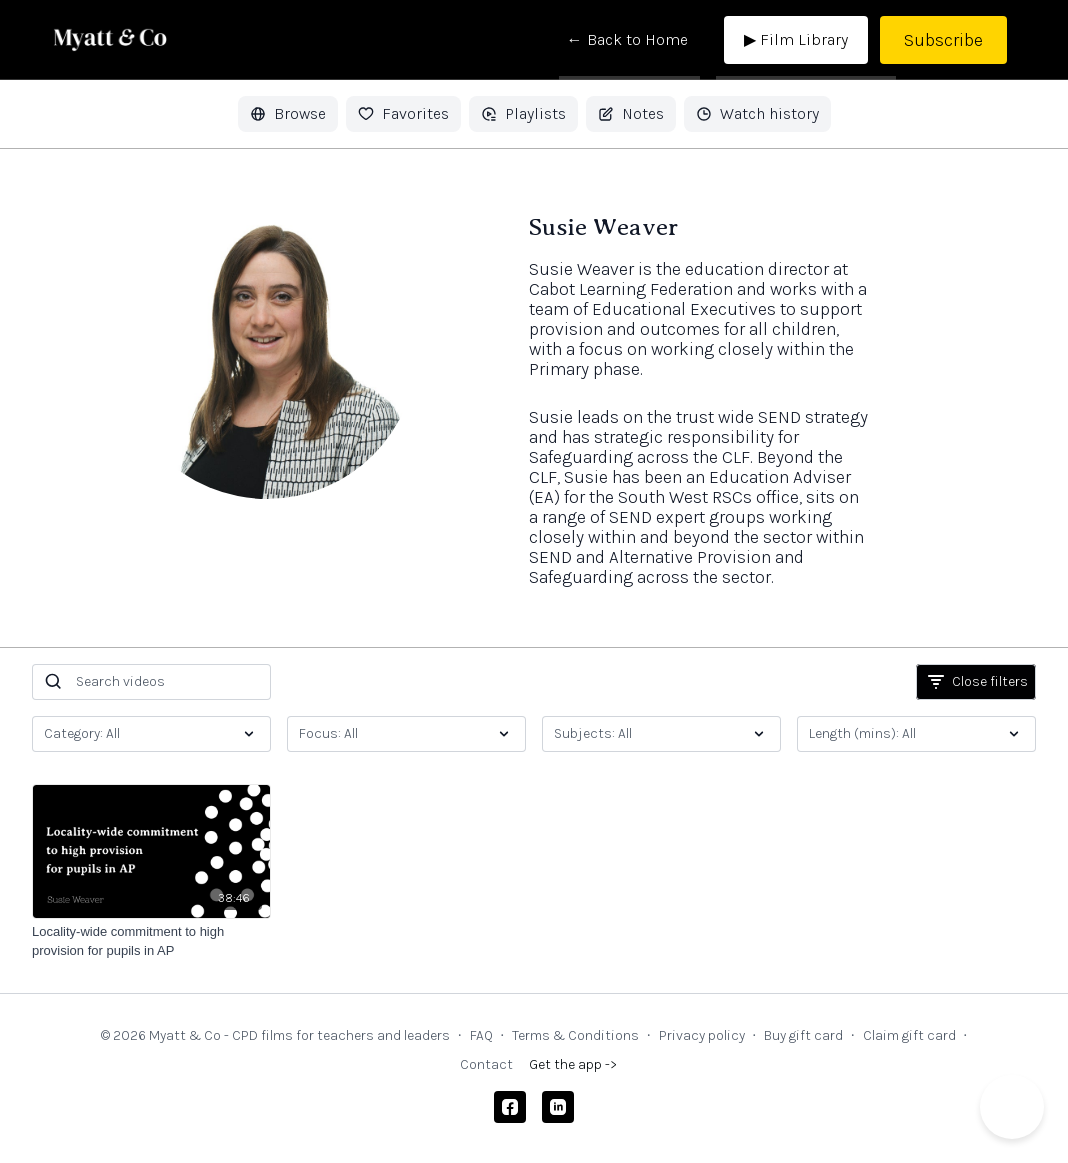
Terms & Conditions (575, 1035)
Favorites (403, 113)
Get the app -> (573, 1064)
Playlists (523, 113)
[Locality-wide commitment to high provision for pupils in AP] (151, 941)
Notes (631, 113)
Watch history (757, 113)
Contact (486, 1064)
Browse (288, 113)
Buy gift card (803, 1035)
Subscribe (943, 40)
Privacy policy (702, 1035)
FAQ (481, 1035)
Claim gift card (909, 1035)
